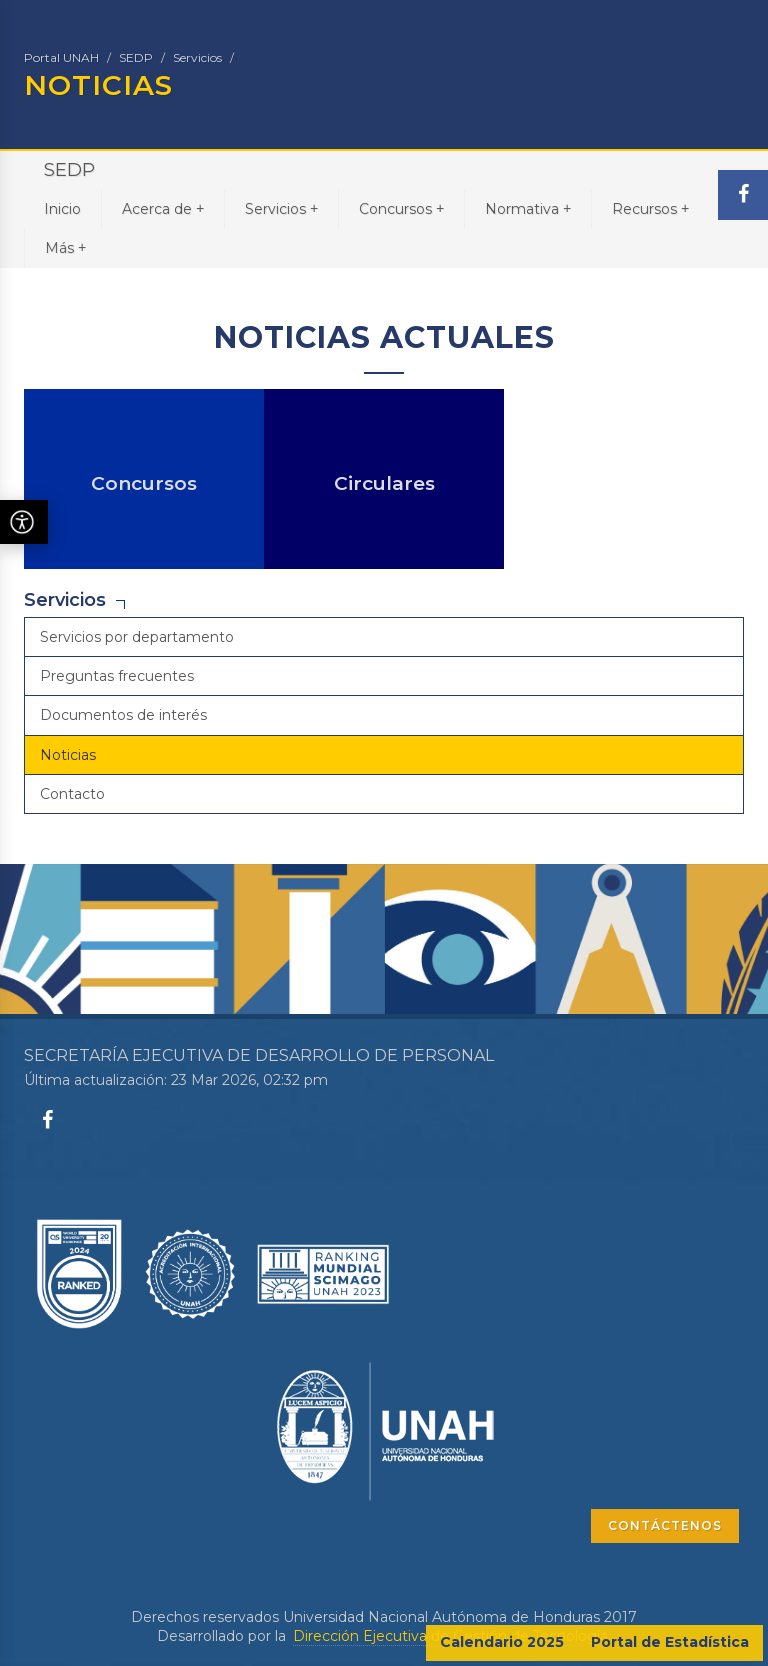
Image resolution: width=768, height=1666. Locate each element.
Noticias (68, 755)
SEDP (136, 57)
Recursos (650, 208)
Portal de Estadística (670, 1642)
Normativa (528, 208)
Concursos (401, 208)
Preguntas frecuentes (117, 676)
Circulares (384, 483)
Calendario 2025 (502, 1642)
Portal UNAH (61, 57)
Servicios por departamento (137, 637)
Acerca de (163, 208)
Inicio (62, 209)
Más (65, 247)
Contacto (72, 794)
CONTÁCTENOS (665, 1525)
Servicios (197, 57)
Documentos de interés (123, 715)
